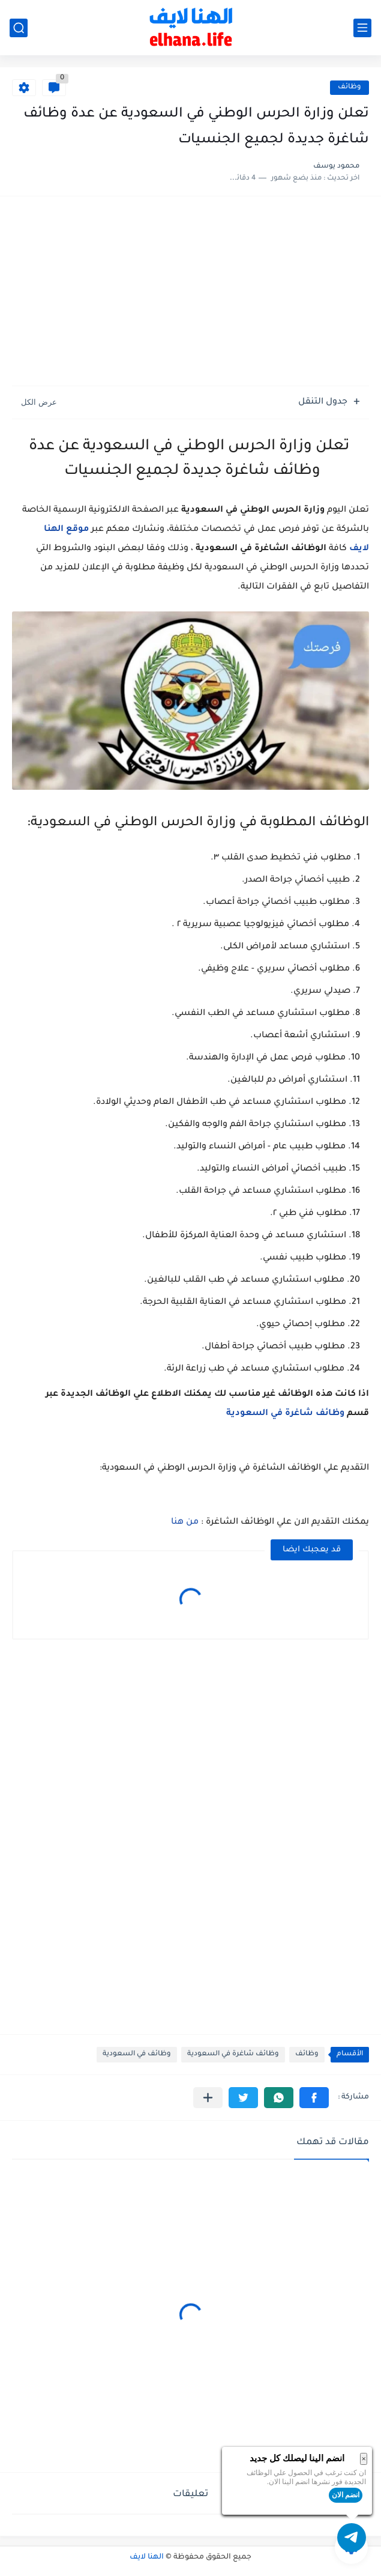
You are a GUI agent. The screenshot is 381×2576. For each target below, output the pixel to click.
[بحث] (19, 28)
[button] (314, 2097)
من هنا (185, 1522)
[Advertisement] (190, 292)
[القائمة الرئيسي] (362, 28)
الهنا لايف (147, 2557)
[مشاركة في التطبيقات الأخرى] (208, 2097)
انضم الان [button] (345, 2495)
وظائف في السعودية (137, 2054)
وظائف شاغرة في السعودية (285, 1414)
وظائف (349, 87)
